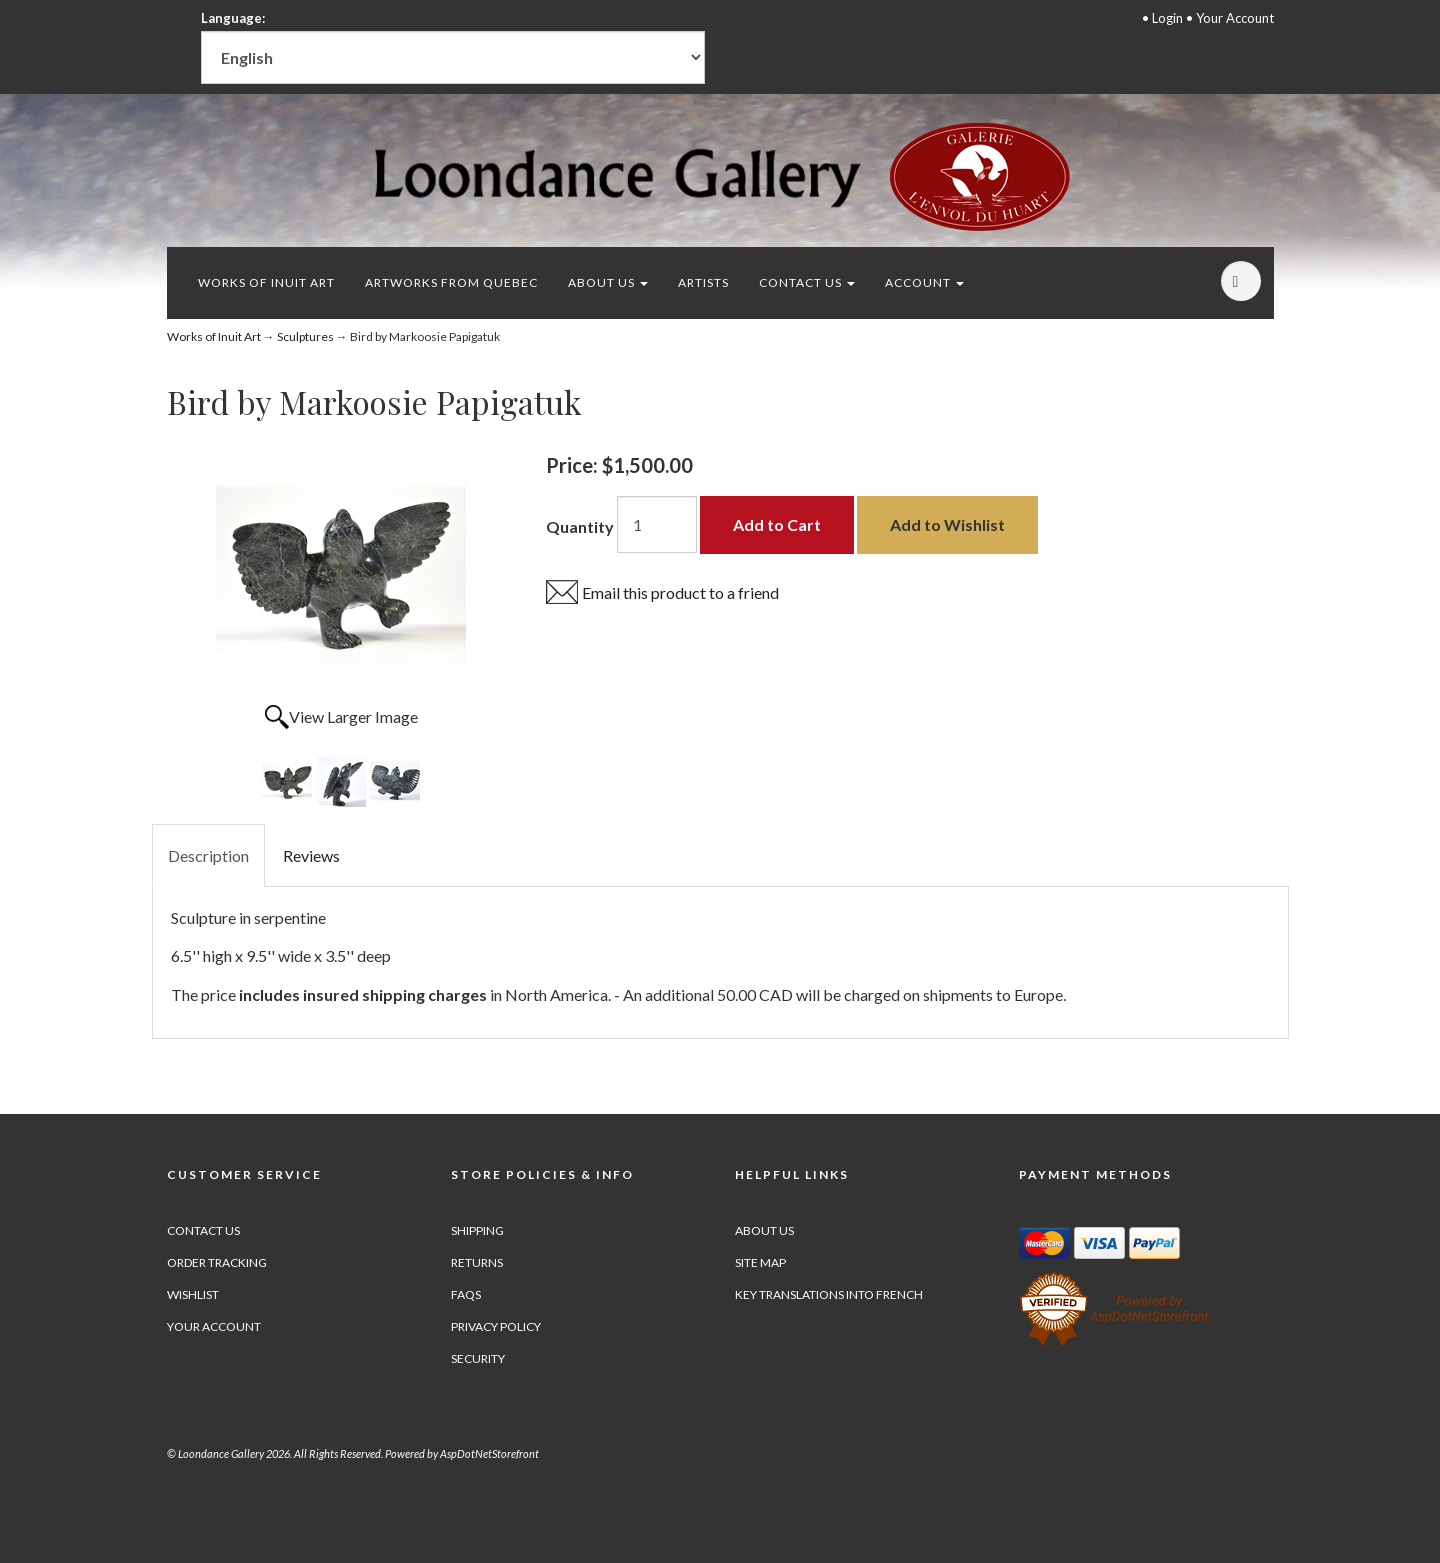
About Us (608, 282)
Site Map (760, 1262)
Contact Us (807, 282)
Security (478, 1358)
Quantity (580, 526)
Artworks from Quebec (451, 282)
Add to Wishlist (947, 524)
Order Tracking (217, 1262)
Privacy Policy (496, 1326)
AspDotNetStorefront (489, 1453)
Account (924, 282)
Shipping (477, 1230)
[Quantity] (657, 524)
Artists (703, 282)
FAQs (466, 1294)
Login (1167, 18)
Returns (477, 1262)
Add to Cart (777, 524)
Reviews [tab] (311, 855)
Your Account (1235, 18)
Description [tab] (208, 855)
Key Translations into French (829, 1294)
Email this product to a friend (680, 592)
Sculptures (305, 336)
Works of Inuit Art (266, 282)
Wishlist (193, 1294)
